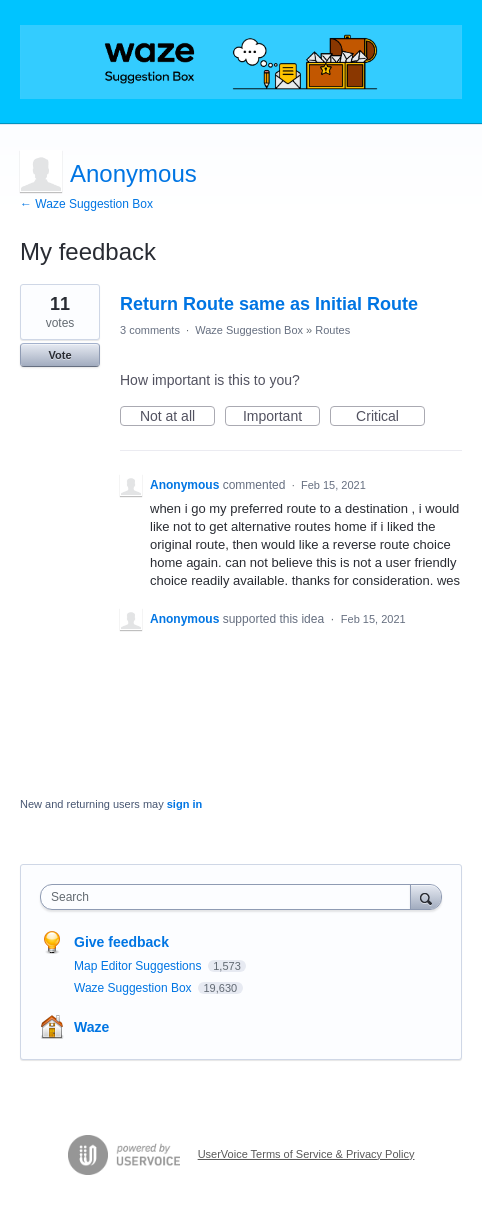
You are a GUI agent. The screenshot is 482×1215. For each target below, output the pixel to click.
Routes (332, 330)
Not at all (177, 417)
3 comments (150, 330)
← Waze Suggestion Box (86, 204)
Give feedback (121, 942)
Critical (390, 417)
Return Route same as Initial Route (269, 304)
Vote (59, 355)
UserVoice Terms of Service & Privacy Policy (306, 1154)
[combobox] (230, 897)
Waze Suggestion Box (249, 330)
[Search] (426, 896)
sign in (184, 804)
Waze (91, 1027)
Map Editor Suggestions (139, 966)
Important (281, 417)
